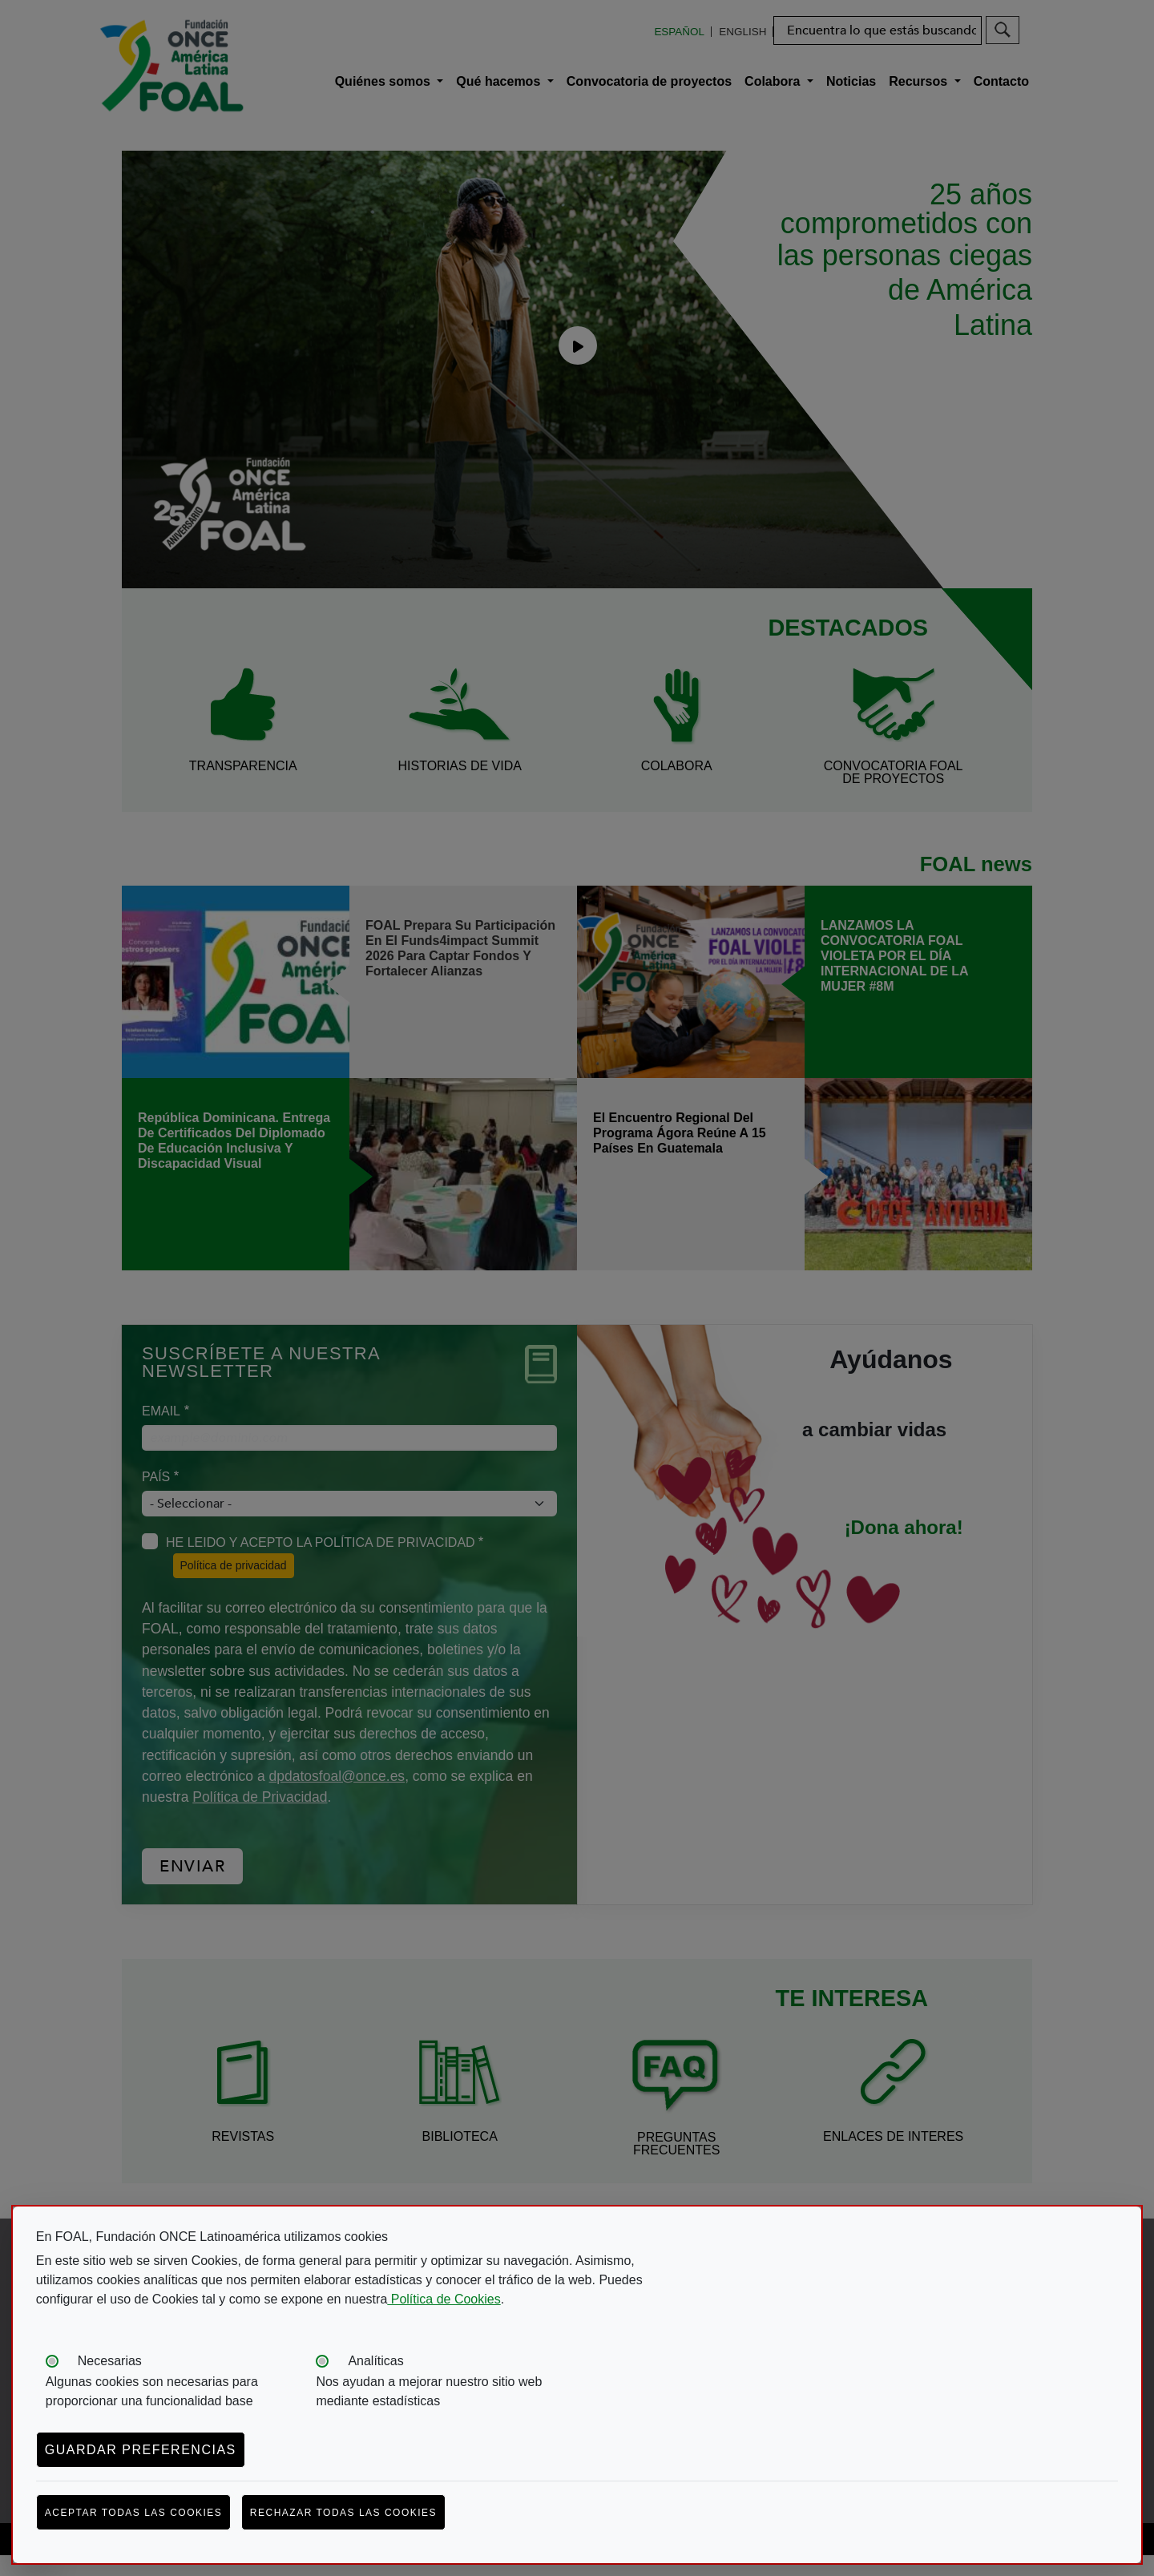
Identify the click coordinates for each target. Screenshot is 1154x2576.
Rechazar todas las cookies (343, 2512)
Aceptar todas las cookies (134, 2512)
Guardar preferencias (140, 2450)
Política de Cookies (443, 2299)
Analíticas (375, 2361)
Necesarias (110, 2361)
